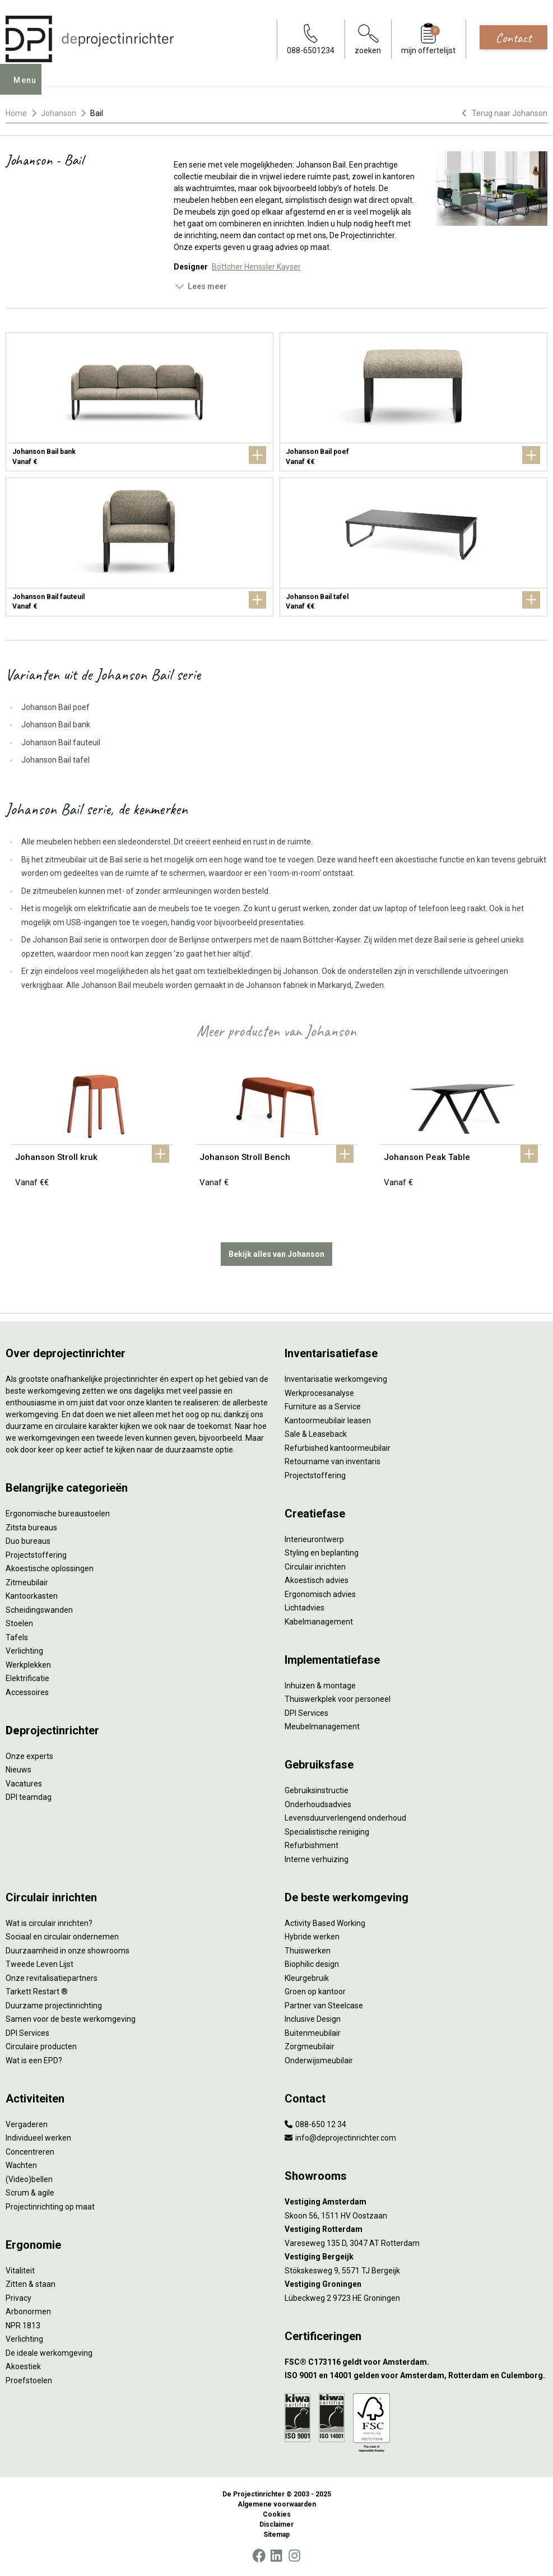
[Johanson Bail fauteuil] (139, 547)
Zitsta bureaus (31, 1527)
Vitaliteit (20, 2270)
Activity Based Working (325, 1923)
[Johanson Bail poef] (413, 402)
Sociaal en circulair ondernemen (62, 1936)
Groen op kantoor (315, 1991)
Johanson (58, 113)
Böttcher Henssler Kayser (256, 266)
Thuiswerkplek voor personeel (338, 1699)
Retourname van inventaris (332, 1461)
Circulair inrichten (315, 1566)
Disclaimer (276, 2524)
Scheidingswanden (39, 1609)
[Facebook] (259, 2555)
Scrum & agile (30, 2192)
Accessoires (27, 1692)
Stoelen (19, 1623)
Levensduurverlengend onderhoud (345, 1817)
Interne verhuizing (316, 1859)
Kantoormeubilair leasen (328, 1420)
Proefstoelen (29, 2380)
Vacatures (24, 1783)
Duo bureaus (28, 1541)
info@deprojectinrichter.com (340, 2137)
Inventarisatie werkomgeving (336, 1379)
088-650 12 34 (315, 2124)
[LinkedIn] (276, 2555)
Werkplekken (28, 1664)
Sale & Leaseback (316, 1433)
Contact (513, 37)
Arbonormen (28, 2311)
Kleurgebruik (307, 1978)
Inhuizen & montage (320, 1685)
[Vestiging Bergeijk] (416, 2257)
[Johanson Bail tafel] (413, 547)
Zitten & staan (30, 2284)
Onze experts (29, 1756)
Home (16, 113)
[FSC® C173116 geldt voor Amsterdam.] (416, 2362)
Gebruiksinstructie (316, 1790)
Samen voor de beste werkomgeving (71, 2019)
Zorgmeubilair (309, 2046)
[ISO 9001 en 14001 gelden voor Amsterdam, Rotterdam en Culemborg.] (416, 2376)
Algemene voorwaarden (277, 2504)
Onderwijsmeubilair (319, 2060)
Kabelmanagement (319, 1621)
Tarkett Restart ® (37, 1991)
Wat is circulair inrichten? (49, 1923)
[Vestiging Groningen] (416, 2284)
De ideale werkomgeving (49, 2352)
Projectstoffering (36, 1555)
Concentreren (30, 2151)
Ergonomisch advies (320, 1594)
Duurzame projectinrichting (54, 2005)
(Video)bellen (29, 2179)
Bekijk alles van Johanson (276, 1254)
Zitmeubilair (27, 1582)
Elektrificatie (27, 1678)
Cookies (277, 2514)
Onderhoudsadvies (318, 1804)
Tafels (17, 1637)
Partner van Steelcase (324, 2005)
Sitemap (276, 2534)
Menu (28, 87)
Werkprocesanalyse (319, 1393)
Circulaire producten (41, 2046)
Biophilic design (312, 1964)
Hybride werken (312, 1936)
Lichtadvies (304, 1607)
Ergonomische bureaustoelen (58, 1513)
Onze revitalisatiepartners (51, 1978)
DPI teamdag (29, 1797)
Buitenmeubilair (313, 2033)
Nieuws (18, 1769)
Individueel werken (38, 2137)
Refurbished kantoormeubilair (338, 1448)
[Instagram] (294, 2555)
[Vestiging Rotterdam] (416, 2229)
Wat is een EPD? (34, 2060)
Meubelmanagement (322, 1726)
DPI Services (306, 1713)
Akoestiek (23, 2366)
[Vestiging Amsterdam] (416, 2202)
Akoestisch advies (316, 1580)
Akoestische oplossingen (50, 1568)
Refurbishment (311, 1845)
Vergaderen (27, 2124)
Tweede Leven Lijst (39, 1964)
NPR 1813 (23, 2325)
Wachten (21, 2165)
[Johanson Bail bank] (139, 402)
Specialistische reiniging (327, 1831)
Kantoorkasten (32, 1595)
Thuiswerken (308, 1950)
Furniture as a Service (323, 1406)
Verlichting (24, 1650)
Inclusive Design (313, 2019)
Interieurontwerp (314, 1539)
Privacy (18, 2298)
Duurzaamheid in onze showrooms (67, 1950)
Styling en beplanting (322, 1552)
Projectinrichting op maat (50, 2206)
